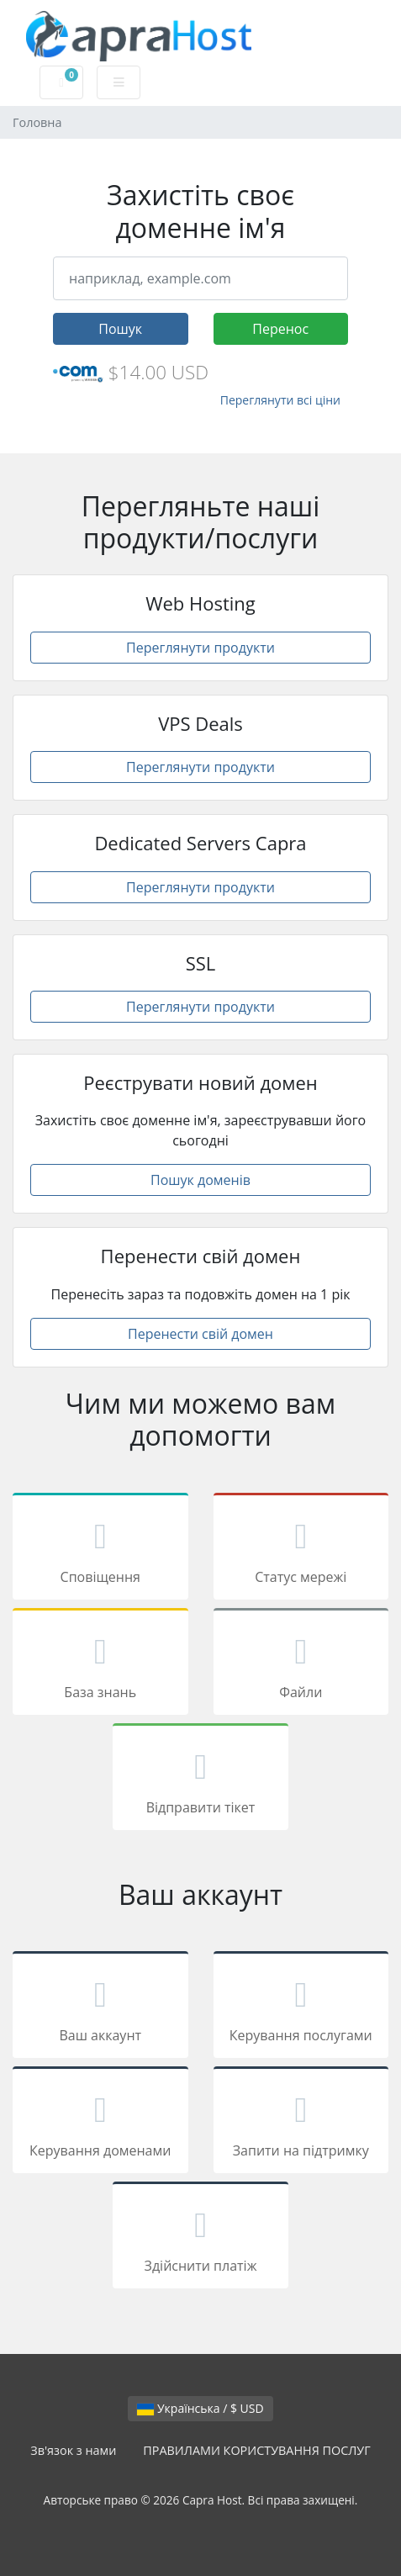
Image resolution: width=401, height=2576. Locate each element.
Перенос (280, 329)
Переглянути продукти (200, 647)
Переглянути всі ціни (280, 400)
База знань (100, 1664)
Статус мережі (301, 1549)
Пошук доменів (200, 1180)
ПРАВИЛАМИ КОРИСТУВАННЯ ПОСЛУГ (256, 2450)
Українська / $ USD (200, 2408)
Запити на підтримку (301, 2123)
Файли (301, 1664)
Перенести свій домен (200, 1334)
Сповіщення (100, 1549)
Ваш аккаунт (100, 2007)
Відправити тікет (200, 1780)
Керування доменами (100, 2123)
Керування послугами (301, 2007)
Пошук (120, 329)
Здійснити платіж (200, 2238)
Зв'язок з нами (73, 2450)
